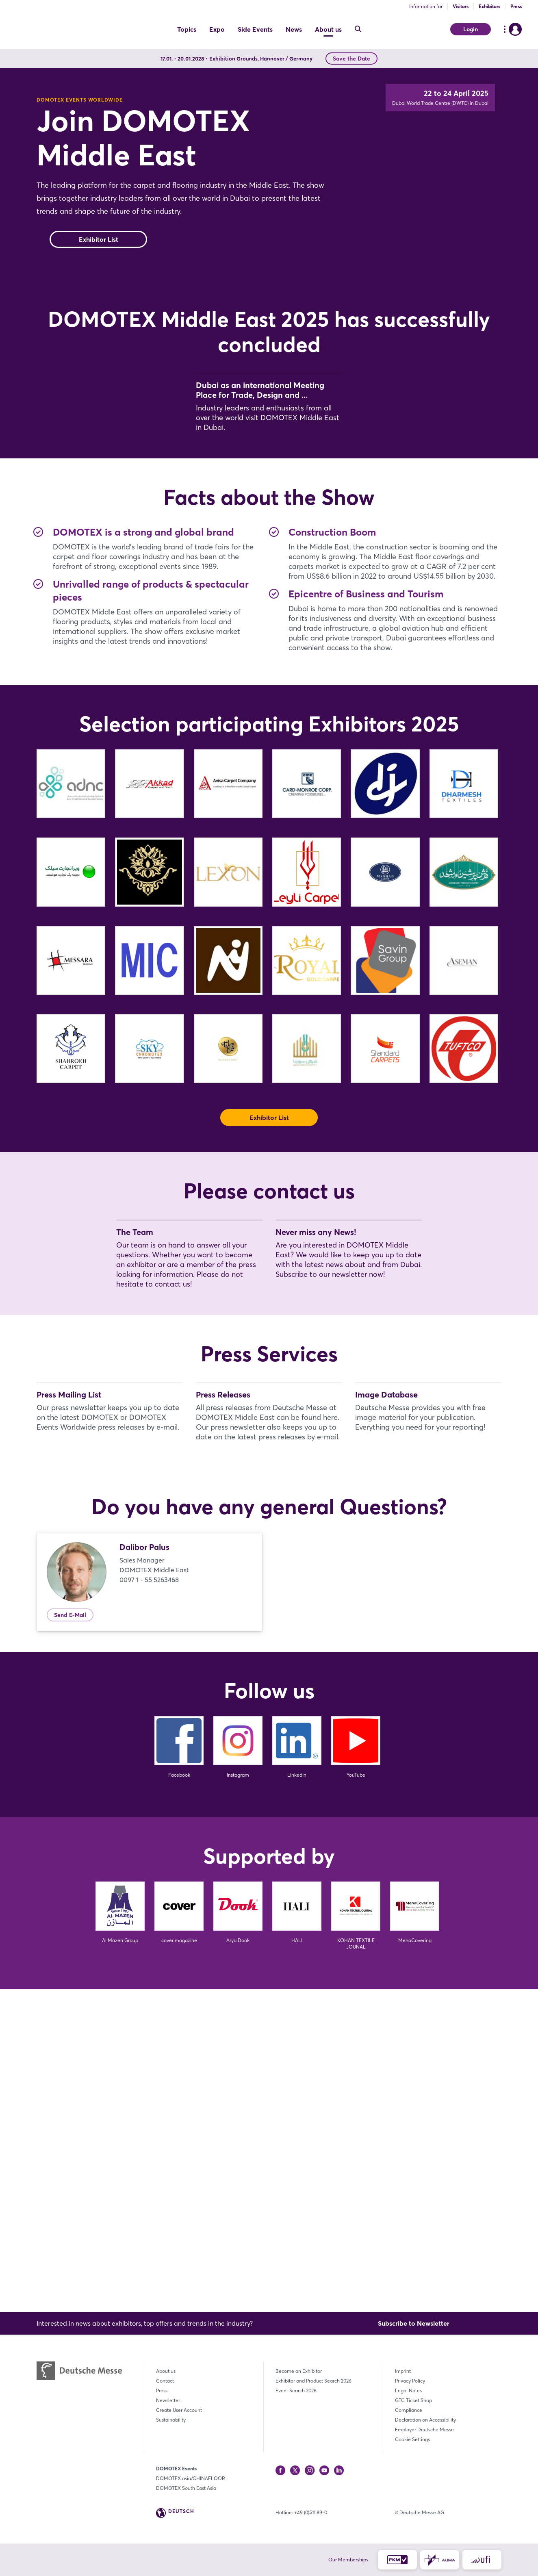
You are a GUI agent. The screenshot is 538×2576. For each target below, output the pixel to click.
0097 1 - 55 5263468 (149, 1902)
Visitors (461, 6)
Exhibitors (489, 6)
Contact (165, 2381)
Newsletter (168, 2400)
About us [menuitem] (328, 29)
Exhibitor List (98, 272)
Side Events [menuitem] (255, 29)
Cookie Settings (412, 2439)
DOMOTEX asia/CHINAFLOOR (190, 2478)
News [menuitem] (294, 29)
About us (166, 2371)
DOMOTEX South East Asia (186, 2488)
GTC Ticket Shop (413, 2400)
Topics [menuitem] (186, 29)
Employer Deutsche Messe (424, 2429)
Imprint (403, 2371)
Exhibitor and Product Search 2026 (313, 2381)
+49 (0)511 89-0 (310, 2512)
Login (470, 29)
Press (516, 6)
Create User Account (179, 2410)
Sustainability (171, 2420)
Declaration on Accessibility (425, 2420)
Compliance (408, 2410)
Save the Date (351, 58)
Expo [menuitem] (217, 29)
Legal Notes (408, 2390)
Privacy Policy (410, 2381)
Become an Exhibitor (299, 2371)
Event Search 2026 (296, 2390)
